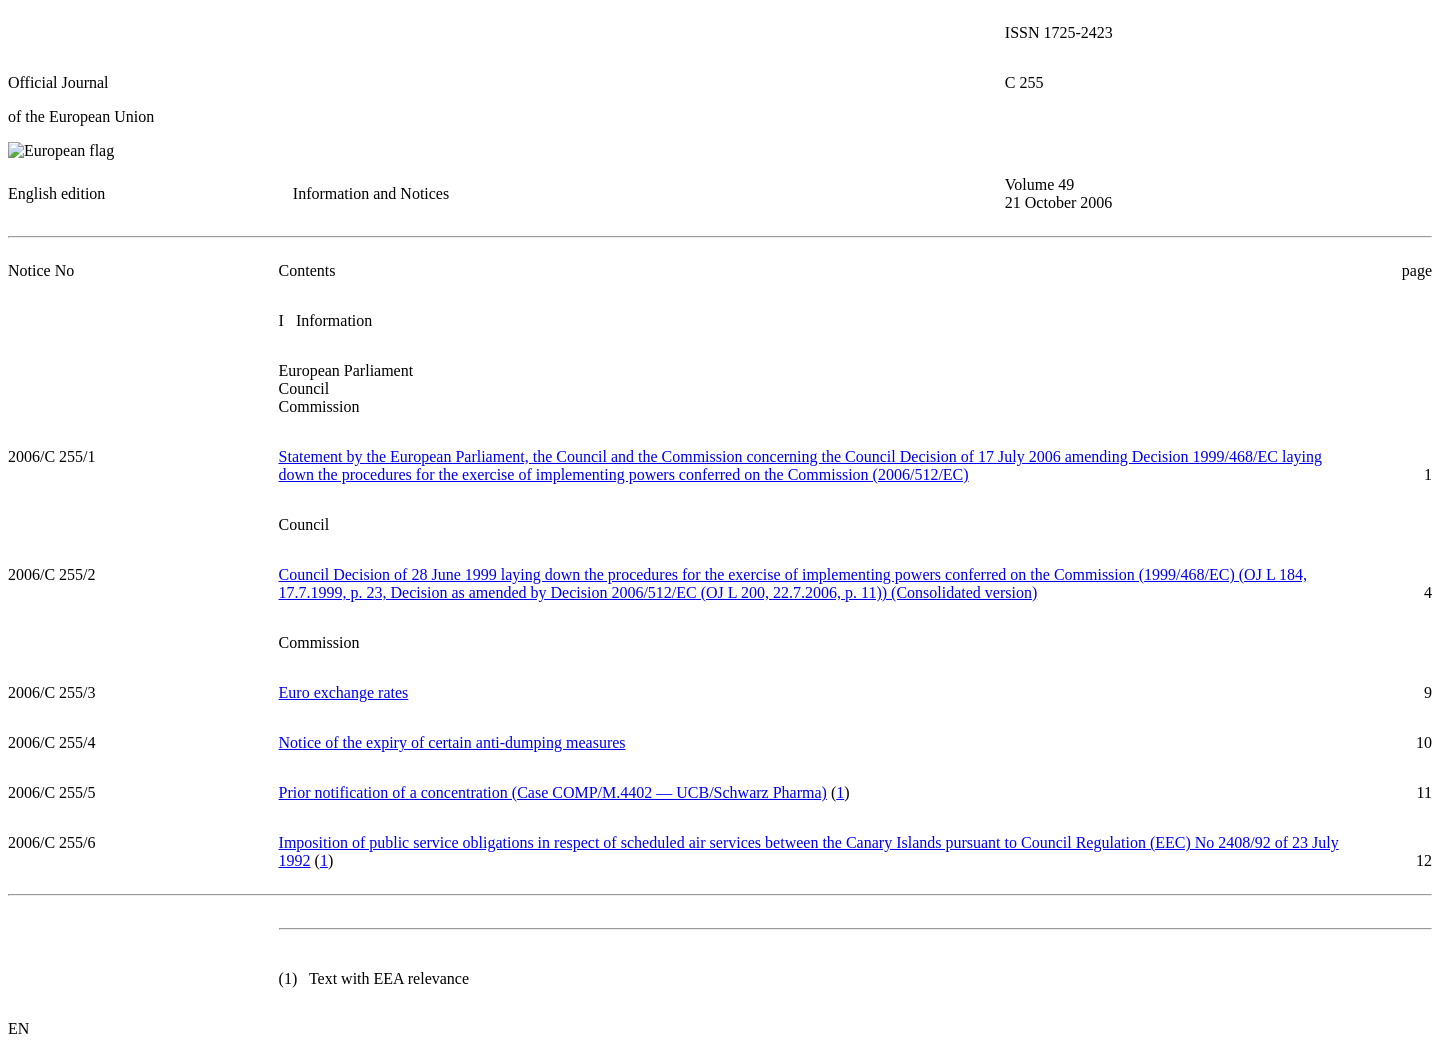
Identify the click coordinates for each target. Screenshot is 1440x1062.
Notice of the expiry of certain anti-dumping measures (452, 742)
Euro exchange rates (344, 692)
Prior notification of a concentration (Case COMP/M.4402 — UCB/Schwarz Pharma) (553, 792)
